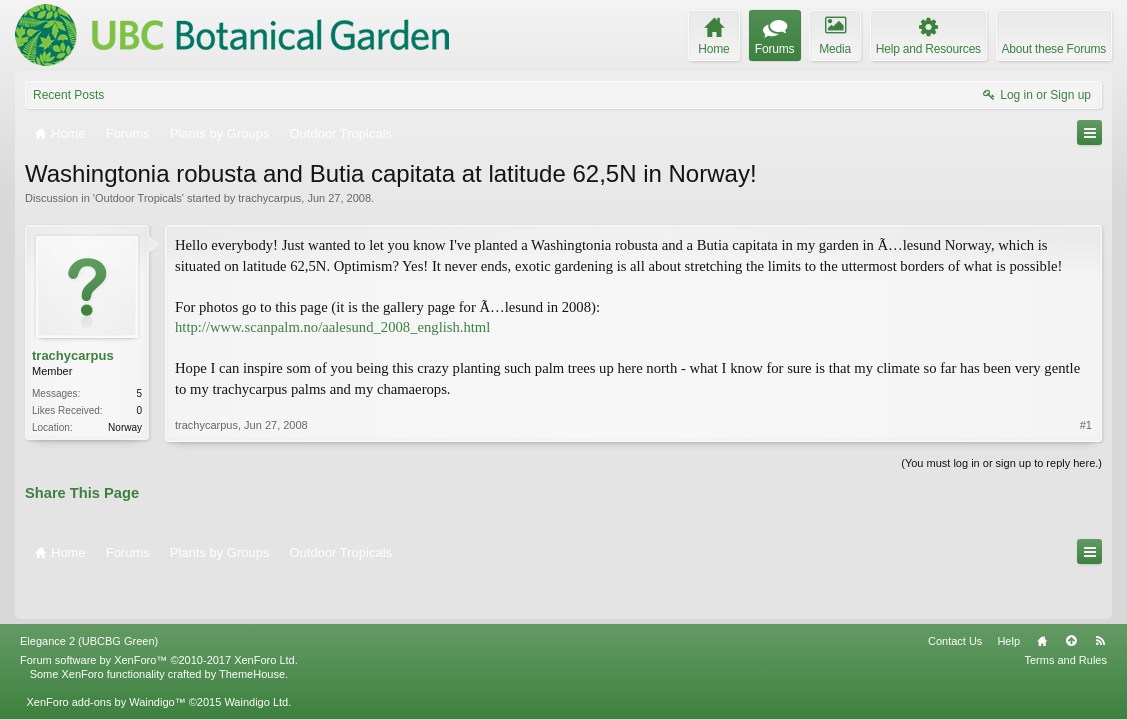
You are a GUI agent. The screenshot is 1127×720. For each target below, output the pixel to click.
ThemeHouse (252, 631)
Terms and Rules (1065, 617)
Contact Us (955, 598)
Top (1071, 598)
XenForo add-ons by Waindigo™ (105, 659)
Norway (125, 427)
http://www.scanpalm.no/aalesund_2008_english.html (332, 327)
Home (1042, 598)
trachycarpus (269, 198)
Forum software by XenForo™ (159, 617)
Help (1008, 598)
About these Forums (1054, 49)
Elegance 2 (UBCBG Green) (89, 598)
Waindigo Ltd (256, 659)
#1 (1086, 419)
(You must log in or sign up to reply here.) (1001, 461)
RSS (1100, 598)
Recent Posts (68, 95)
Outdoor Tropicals (138, 198)
